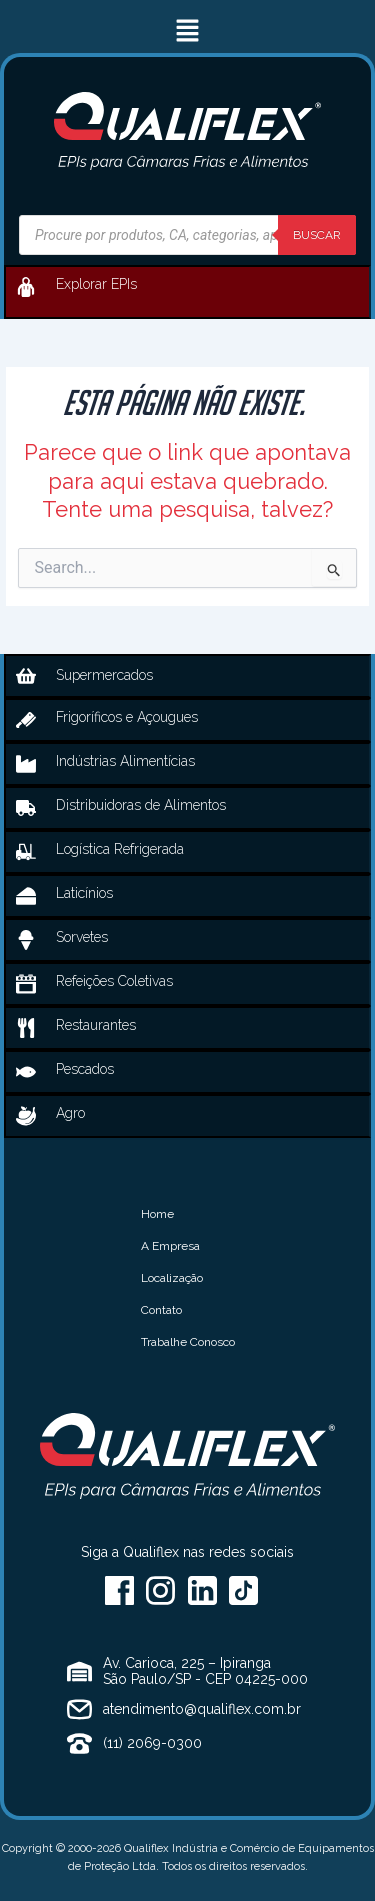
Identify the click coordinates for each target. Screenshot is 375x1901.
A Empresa (170, 1246)
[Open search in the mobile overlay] (187, 235)
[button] (187, 31)
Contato (161, 1310)
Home (157, 1214)
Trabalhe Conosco (188, 1342)
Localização (172, 1278)
